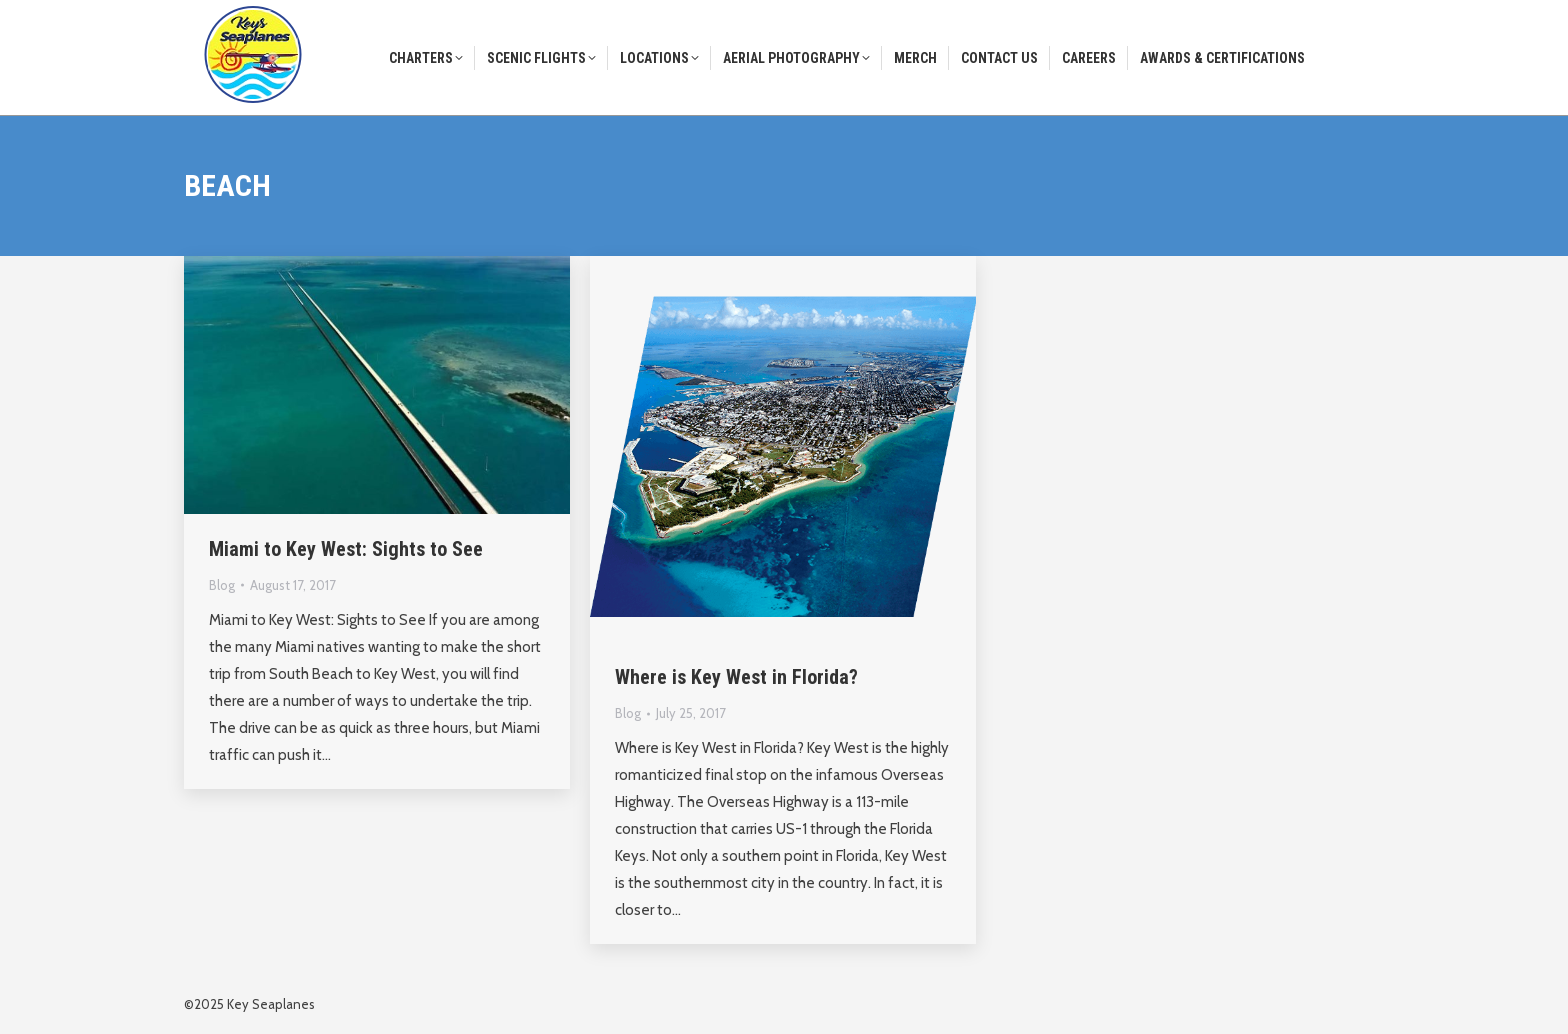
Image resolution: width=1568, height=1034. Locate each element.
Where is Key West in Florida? (736, 677)
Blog (222, 585)
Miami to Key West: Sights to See (346, 549)
